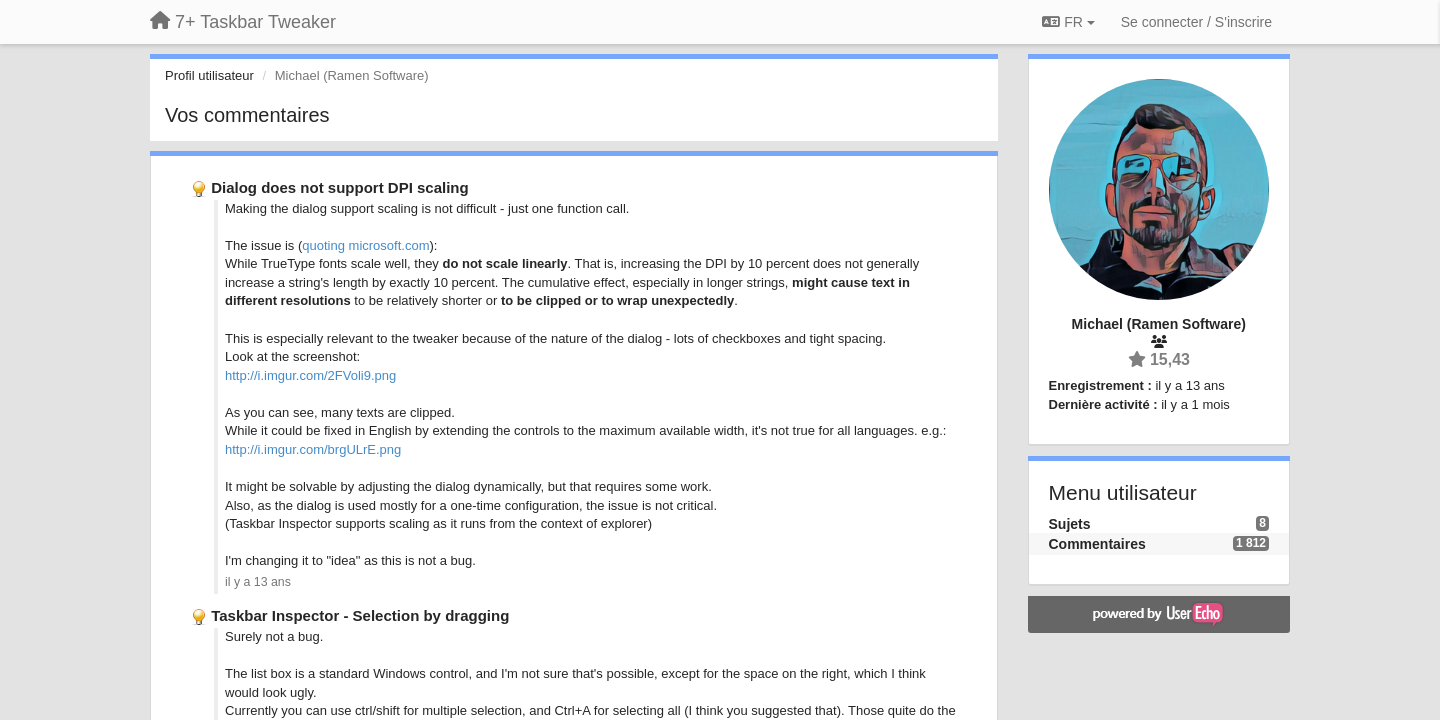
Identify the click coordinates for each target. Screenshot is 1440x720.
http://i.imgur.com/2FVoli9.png (310, 375)
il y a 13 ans (258, 582)
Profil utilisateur (209, 75)
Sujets (1070, 524)
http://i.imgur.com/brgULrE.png (313, 449)
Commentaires (1097, 544)
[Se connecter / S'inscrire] (1196, 22)
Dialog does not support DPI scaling (340, 187)
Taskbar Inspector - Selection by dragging (360, 615)
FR (1068, 22)
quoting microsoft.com (365, 245)
